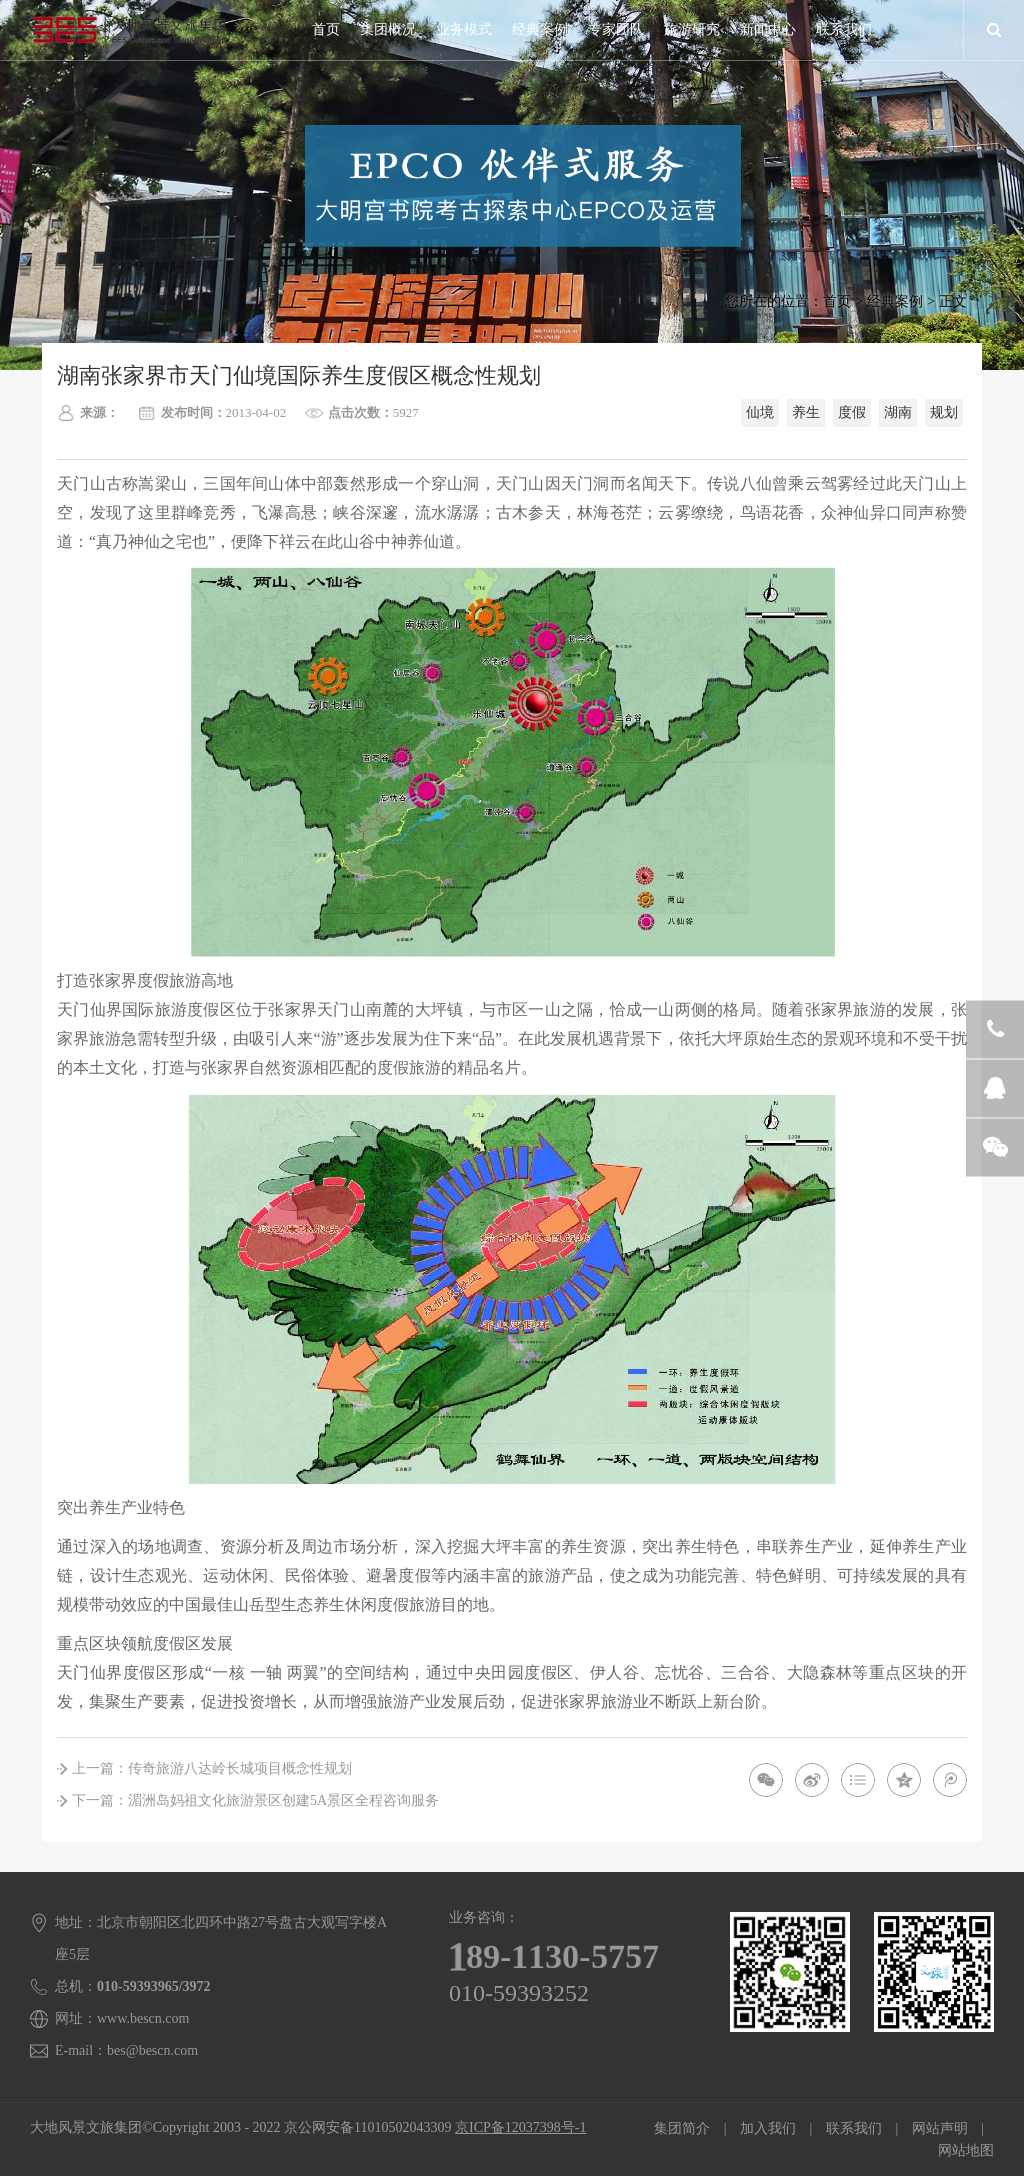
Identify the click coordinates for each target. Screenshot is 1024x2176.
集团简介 (682, 2128)
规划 (944, 412)
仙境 (760, 412)
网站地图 (966, 2150)
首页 (326, 29)
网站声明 (940, 2128)
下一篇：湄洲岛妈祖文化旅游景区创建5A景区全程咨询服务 (255, 1800)
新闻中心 (768, 29)
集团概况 (388, 29)
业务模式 (464, 29)
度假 (852, 412)
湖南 (898, 412)
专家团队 (616, 29)
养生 (806, 412)
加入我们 (768, 2128)
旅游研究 (692, 29)
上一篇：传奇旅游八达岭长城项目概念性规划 (212, 1768)
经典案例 (540, 29)
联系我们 (844, 29)
